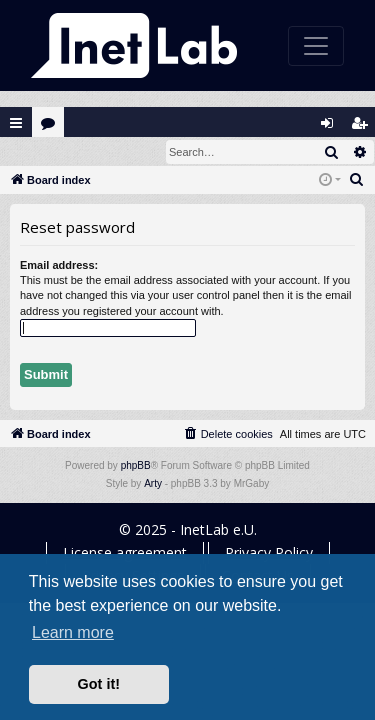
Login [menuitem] (332, 127)
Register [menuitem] (364, 127)
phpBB (136, 466)
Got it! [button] (99, 684)
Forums (52, 127)
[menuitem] (357, 181)
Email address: (59, 266)
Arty (153, 484)
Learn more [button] (73, 632)
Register (98, 152)
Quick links (16, 123)
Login (32, 152)
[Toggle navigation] (316, 46)
